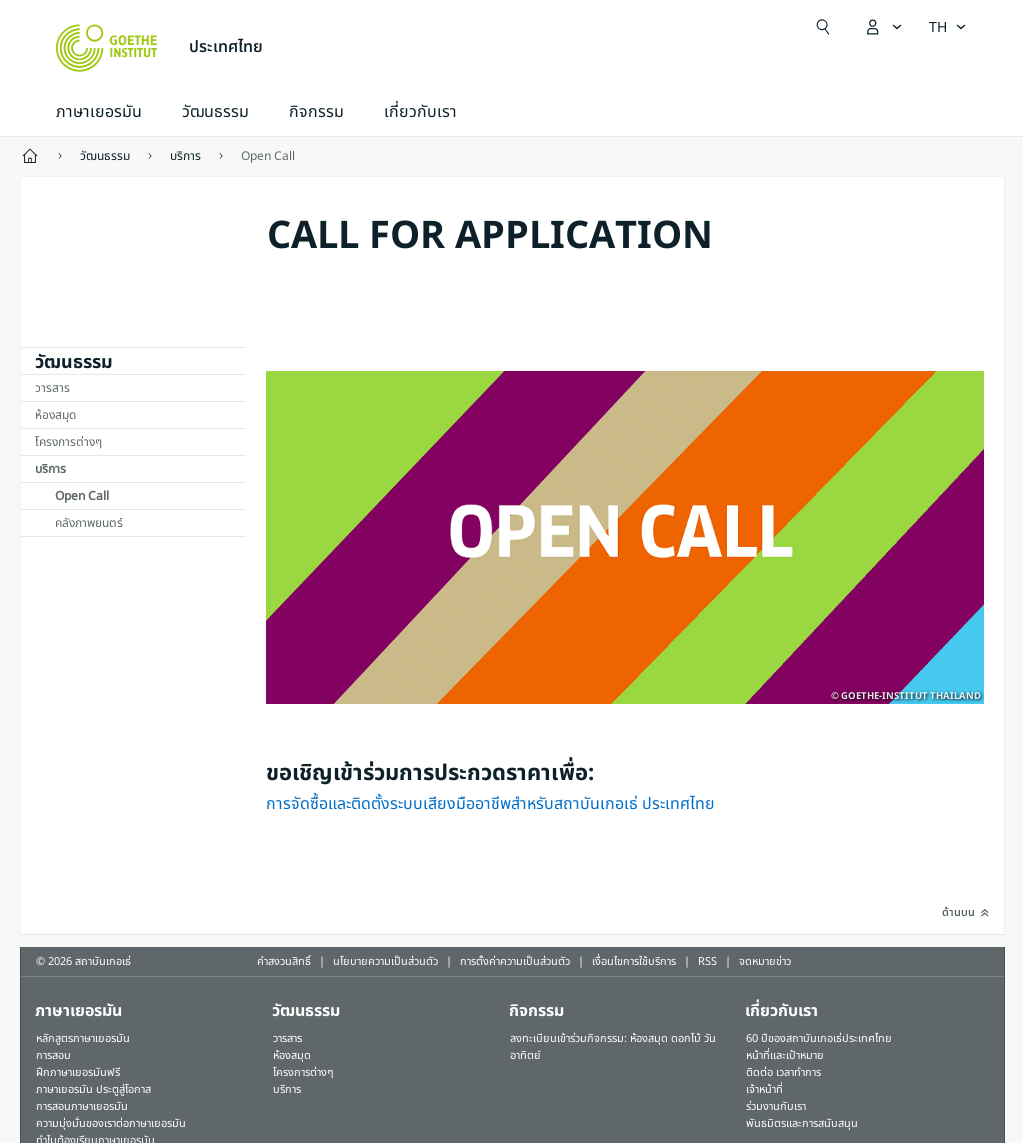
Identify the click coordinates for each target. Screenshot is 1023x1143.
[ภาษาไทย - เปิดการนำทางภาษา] (948, 27)
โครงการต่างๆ (68, 442)
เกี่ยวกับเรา (420, 112)
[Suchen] (823, 27)
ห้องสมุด (55, 415)
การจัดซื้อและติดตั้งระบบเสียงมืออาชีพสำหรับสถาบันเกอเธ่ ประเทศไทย (490, 804)
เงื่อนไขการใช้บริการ (634, 961)
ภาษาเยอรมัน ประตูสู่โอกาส (93, 1089)
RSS (707, 961)
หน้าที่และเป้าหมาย (785, 1055)
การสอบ (53, 1055)
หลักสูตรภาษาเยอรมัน (83, 1038)
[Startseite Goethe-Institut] (106, 48)
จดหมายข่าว (765, 961)
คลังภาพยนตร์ (89, 523)
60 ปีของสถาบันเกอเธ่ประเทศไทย (819, 1038)
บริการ (50, 469)
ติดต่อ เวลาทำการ (783, 1072)
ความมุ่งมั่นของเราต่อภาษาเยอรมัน (111, 1123)
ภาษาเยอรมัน (99, 112)
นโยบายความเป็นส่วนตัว (385, 961)
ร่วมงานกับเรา (776, 1106)
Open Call (82, 496)
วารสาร (52, 388)
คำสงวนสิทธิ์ (284, 961)
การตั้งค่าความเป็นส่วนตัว (515, 961)
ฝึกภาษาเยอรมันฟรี (78, 1072)
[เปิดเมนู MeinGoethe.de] (883, 27)
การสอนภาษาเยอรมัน (82, 1106)
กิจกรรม (536, 1011)
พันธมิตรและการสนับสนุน (802, 1123)
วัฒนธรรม (215, 112)
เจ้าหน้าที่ (764, 1089)
